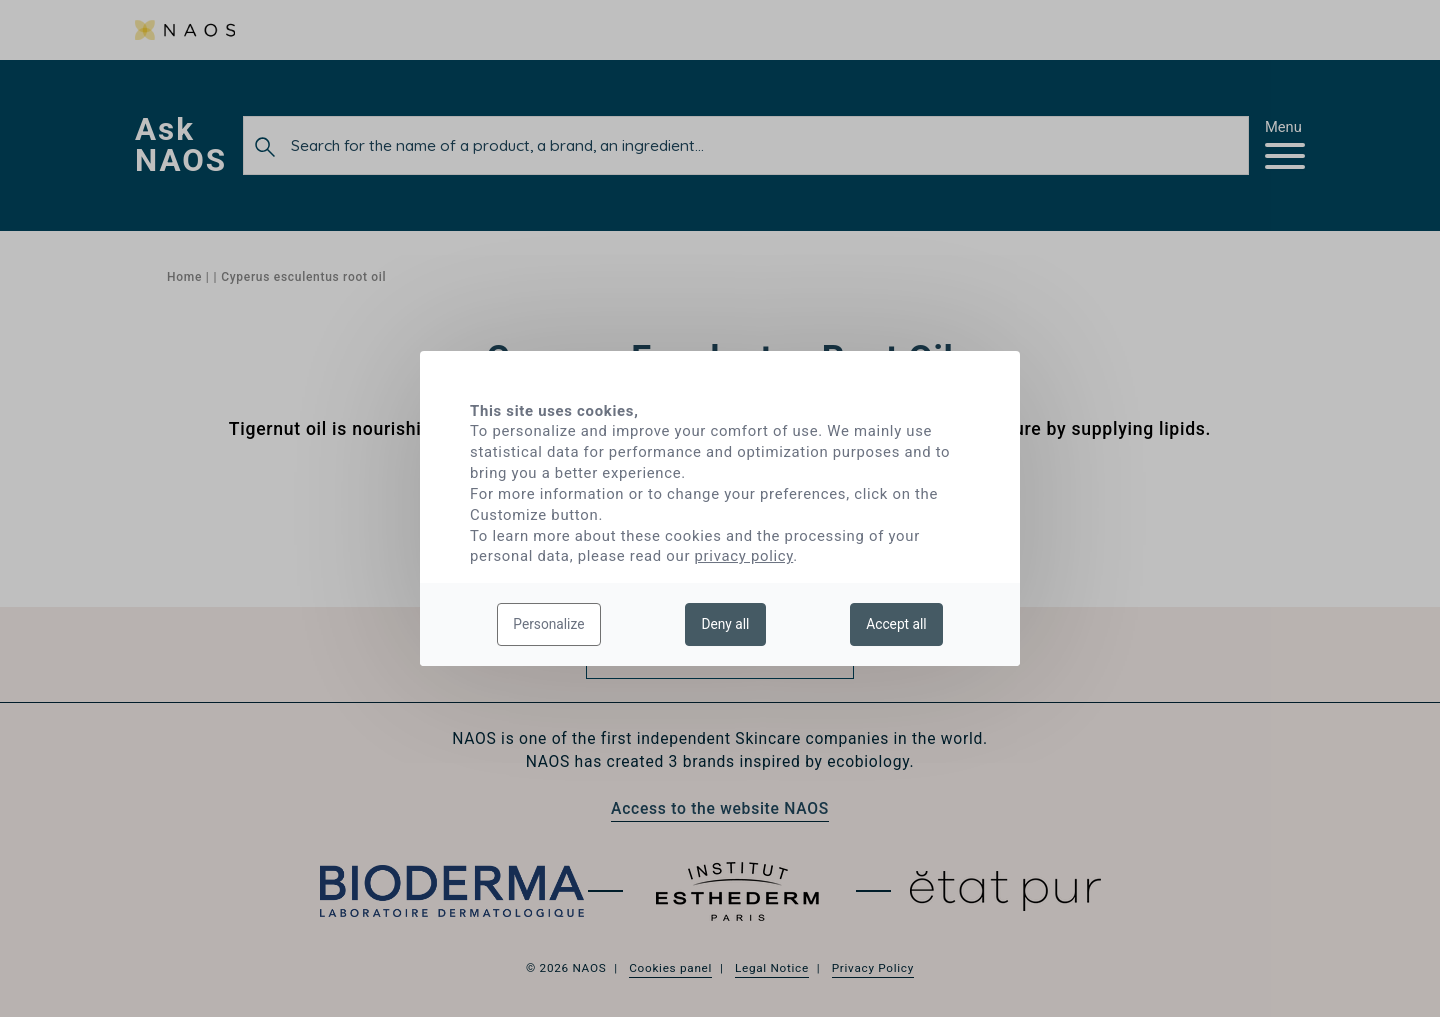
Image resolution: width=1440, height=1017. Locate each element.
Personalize (548, 624)
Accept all (896, 624)
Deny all (725, 624)
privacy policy (744, 556)
